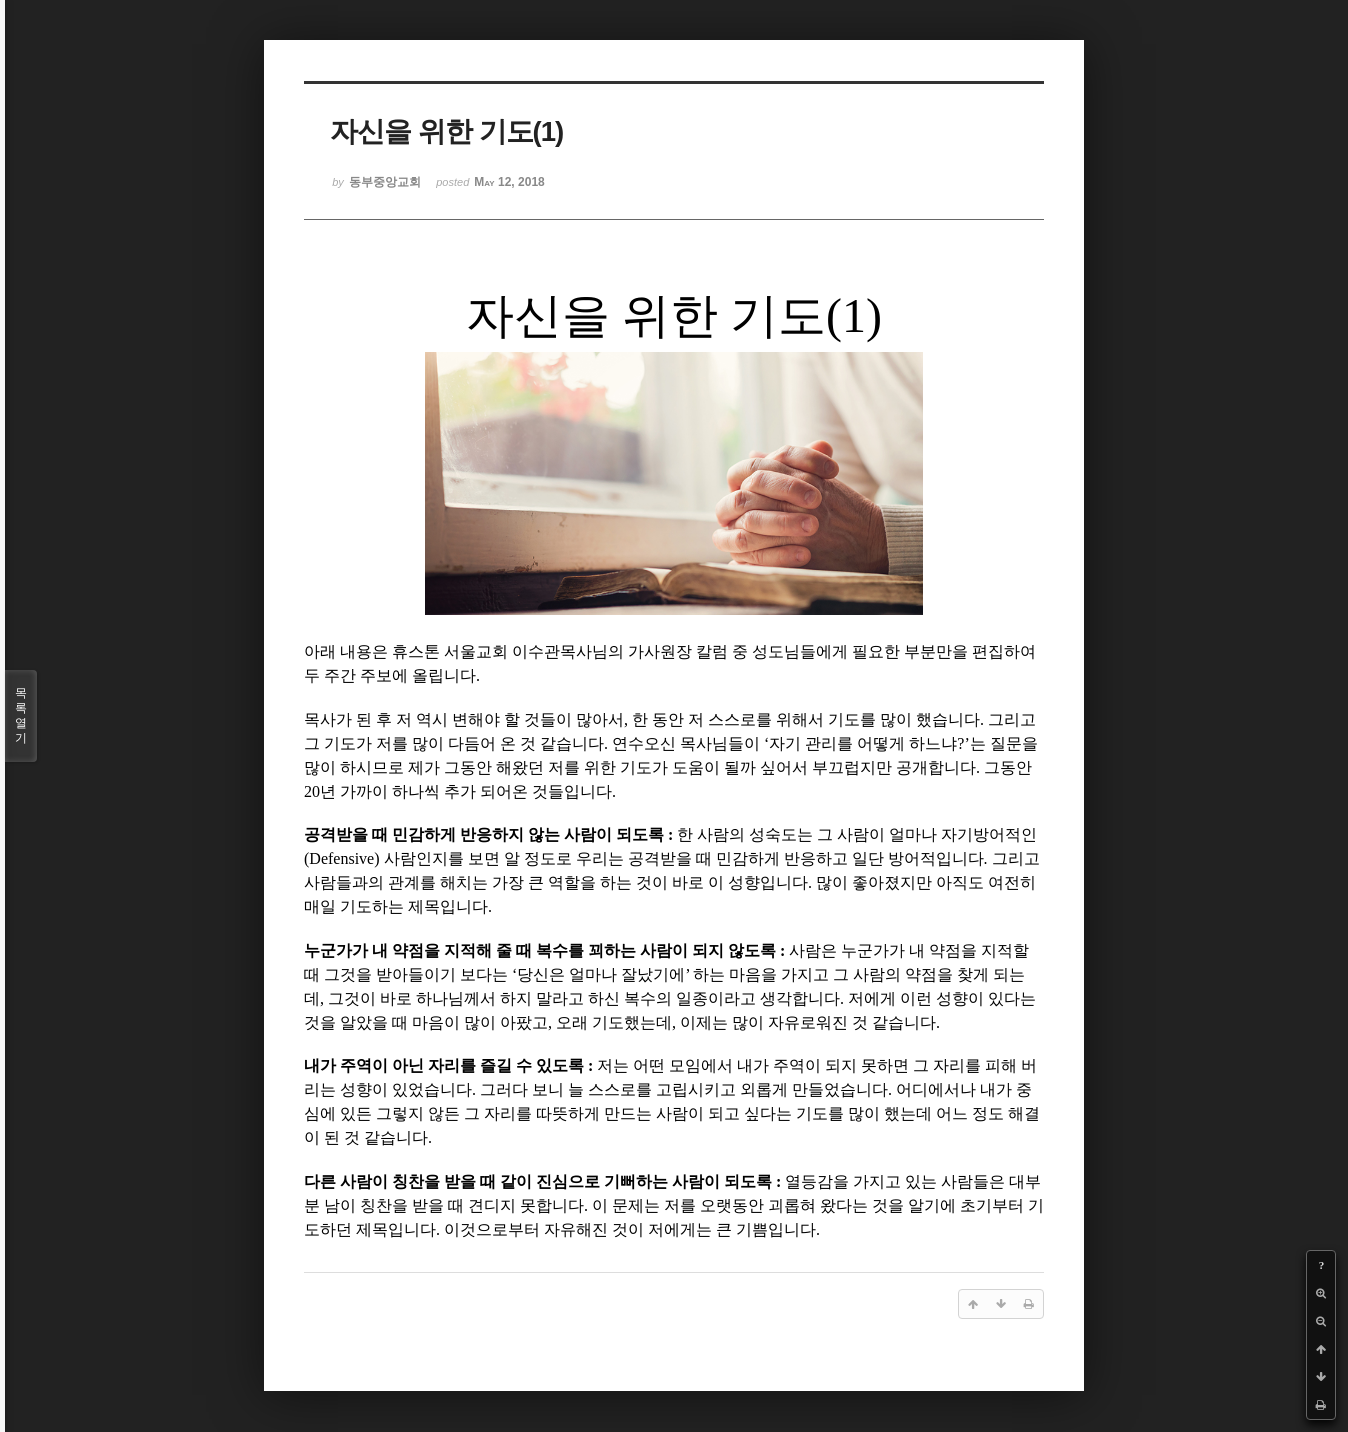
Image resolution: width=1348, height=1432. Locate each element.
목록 (21, 716)
